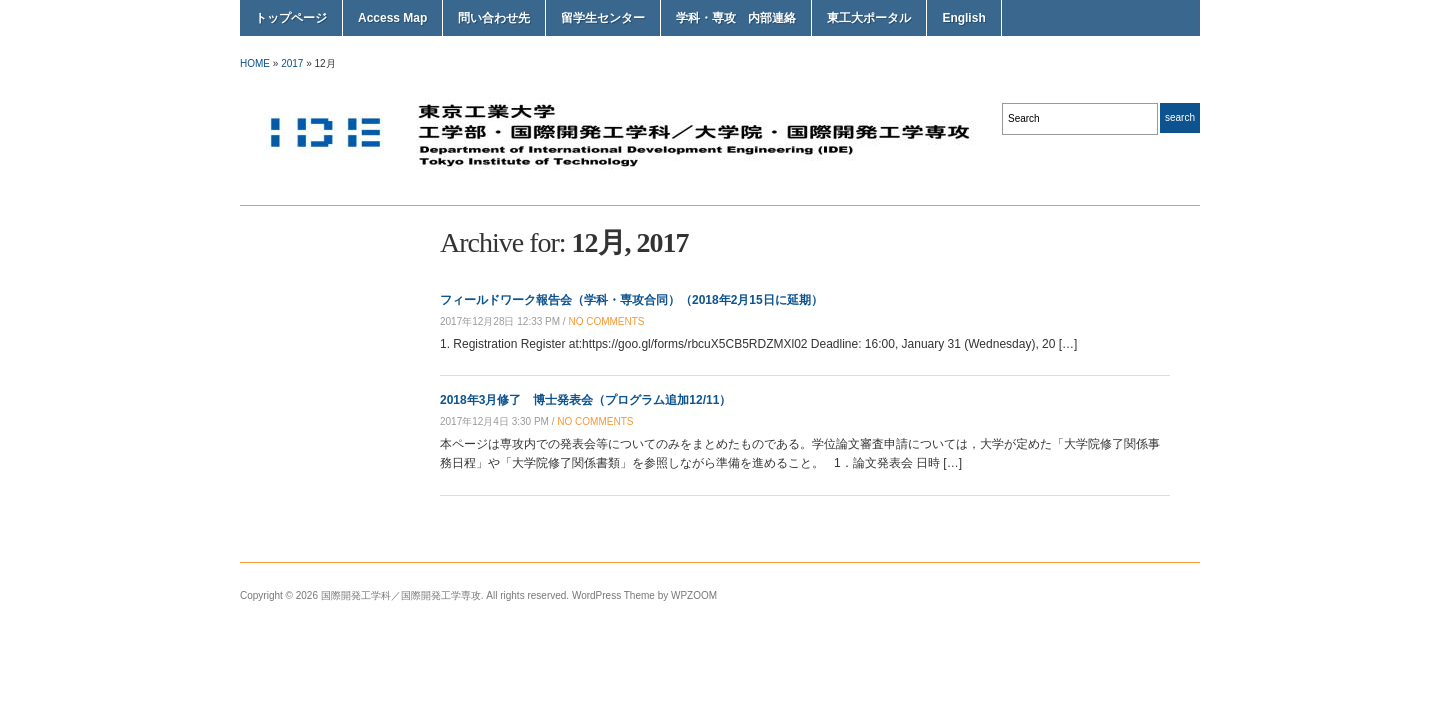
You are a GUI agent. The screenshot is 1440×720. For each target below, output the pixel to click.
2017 (292, 63)
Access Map (392, 18)
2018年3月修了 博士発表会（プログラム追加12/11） (585, 400)
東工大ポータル (869, 18)
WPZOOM (694, 595)
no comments (606, 321)
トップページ (291, 18)
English (963, 18)
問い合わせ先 (494, 18)
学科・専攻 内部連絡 (736, 18)
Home (255, 63)
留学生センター (603, 18)
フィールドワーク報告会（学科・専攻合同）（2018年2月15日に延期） (631, 300)
